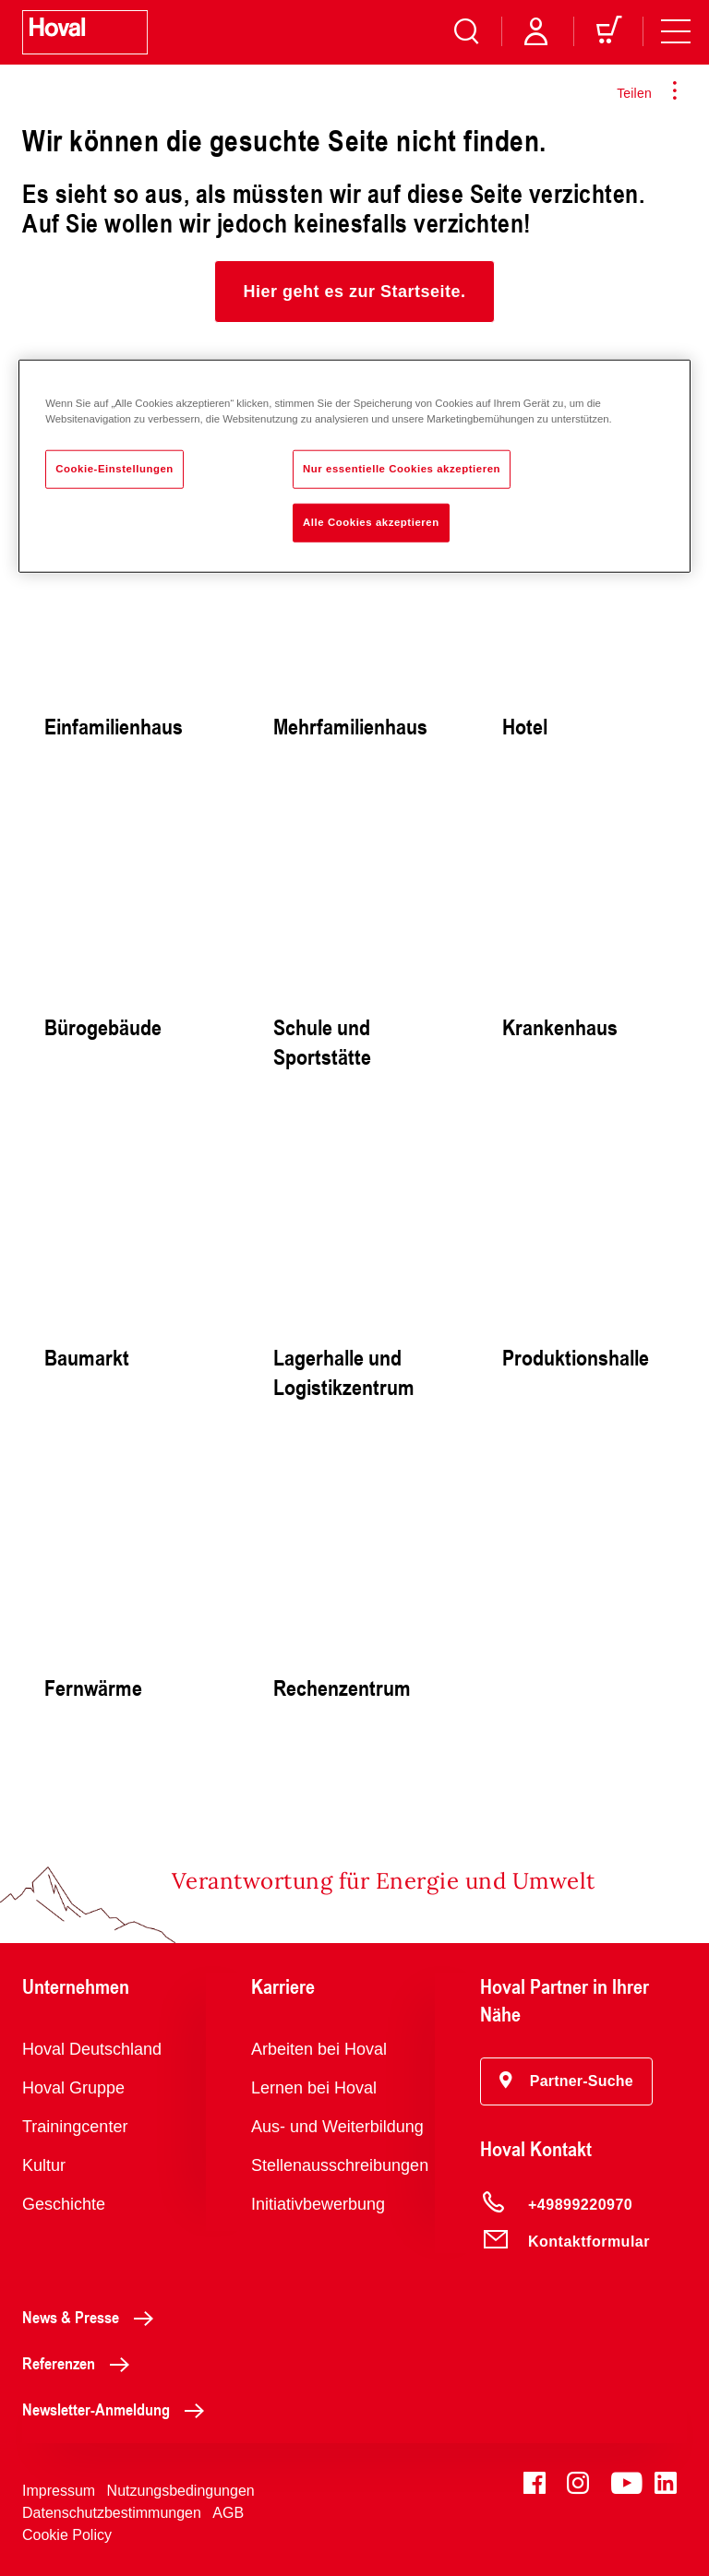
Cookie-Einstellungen (114, 468)
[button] (354, 291)
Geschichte (63, 2204)
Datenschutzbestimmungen (111, 2513)
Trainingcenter (74, 2126)
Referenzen (80, 2363)
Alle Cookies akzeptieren (371, 522)
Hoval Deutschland (92, 2049)
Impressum (58, 2490)
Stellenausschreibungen (339, 2165)
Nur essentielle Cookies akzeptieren (401, 468)
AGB (228, 2513)
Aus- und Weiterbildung (337, 2126)
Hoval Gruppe (73, 2088)
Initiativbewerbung (318, 2204)
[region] (354, 466)
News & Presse (92, 2317)
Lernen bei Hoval (314, 2088)
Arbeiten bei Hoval (319, 2049)
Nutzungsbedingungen (181, 2490)
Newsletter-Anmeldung (118, 2409)
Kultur (44, 2165)
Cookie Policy (67, 2535)
